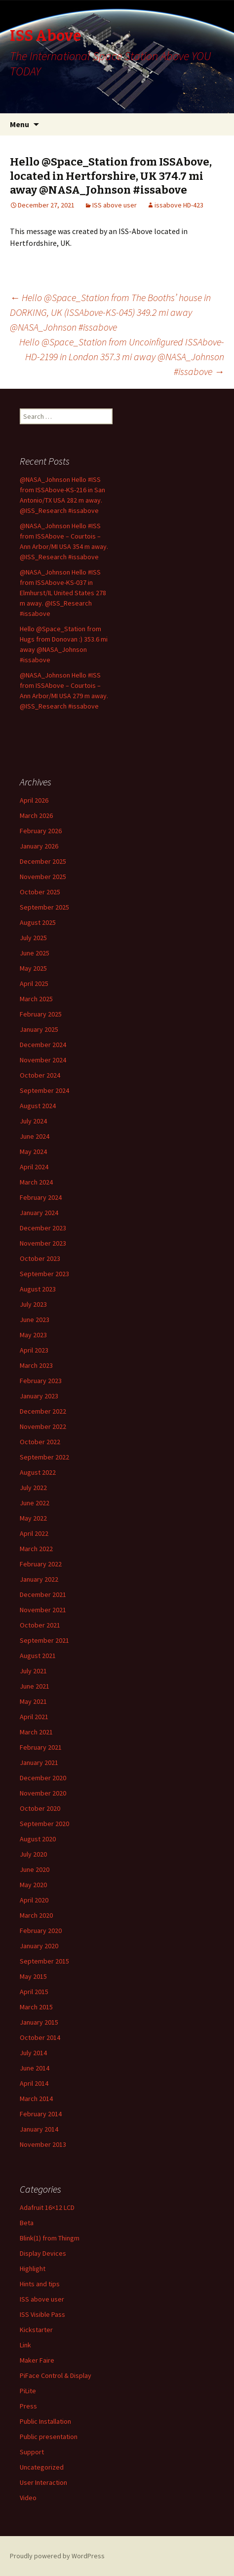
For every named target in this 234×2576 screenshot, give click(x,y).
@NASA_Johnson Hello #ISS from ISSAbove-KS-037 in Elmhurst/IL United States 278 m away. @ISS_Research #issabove (63, 593)
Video (28, 2497)
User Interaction (43, 2482)
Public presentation (49, 2436)
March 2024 (36, 1182)
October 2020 (40, 1808)
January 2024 (39, 1212)
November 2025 (43, 876)
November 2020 (43, 1793)
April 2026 (34, 800)
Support (32, 2451)
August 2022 (38, 1472)
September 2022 (44, 1457)
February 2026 (41, 830)
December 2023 (43, 1227)
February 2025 (41, 1014)
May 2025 (33, 968)
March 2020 (36, 1915)
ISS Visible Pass (42, 2314)
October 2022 (40, 1441)
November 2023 (43, 1243)
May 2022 (33, 1518)
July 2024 (33, 1121)
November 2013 (43, 2144)
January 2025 (39, 1029)
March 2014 (36, 2098)
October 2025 (40, 891)
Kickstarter (36, 2329)
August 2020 (38, 1838)
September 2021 (44, 1640)
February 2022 (41, 1563)
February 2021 (41, 1747)
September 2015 (44, 1961)
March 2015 (36, 2006)
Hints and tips (40, 2283)
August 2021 (38, 1655)
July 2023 (33, 1304)
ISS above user (114, 205)
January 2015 (39, 2022)
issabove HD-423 (179, 205)
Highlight (32, 2268)
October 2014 (40, 2037)
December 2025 (43, 861)
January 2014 (39, 2129)
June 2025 (34, 953)
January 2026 (39, 846)
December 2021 (43, 1594)
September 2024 (44, 1090)
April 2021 (34, 1716)
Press (28, 2406)
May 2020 (33, 1884)
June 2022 (34, 1502)
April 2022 (34, 1533)
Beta (27, 2222)
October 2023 (40, 1258)
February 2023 (41, 1380)
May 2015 (33, 1976)
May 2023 (33, 1334)
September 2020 (44, 1823)
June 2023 (34, 1319)
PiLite (28, 2390)
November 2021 (43, 1609)
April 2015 (34, 1991)
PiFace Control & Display (55, 2375)
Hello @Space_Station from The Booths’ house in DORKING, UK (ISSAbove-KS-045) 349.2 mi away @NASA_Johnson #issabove (110, 312)
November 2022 (43, 1426)
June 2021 (34, 1686)
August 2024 (38, 1105)
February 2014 (41, 2113)
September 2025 (44, 907)
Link (25, 2344)
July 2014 (33, 2052)
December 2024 (43, 1044)
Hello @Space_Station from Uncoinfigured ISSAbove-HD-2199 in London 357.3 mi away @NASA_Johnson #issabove (121, 356)
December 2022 (43, 1411)
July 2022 (33, 1487)
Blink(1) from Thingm (49, 2238)
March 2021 (36, 1732)
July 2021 (33, 1670)
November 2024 (43, 1059)
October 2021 (40, 1625)
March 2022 (36, 1548)
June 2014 (34, 2068)
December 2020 (43, 1777)
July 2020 (33, 1854)
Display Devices (43, 2253)
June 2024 (34, 1136)
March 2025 (36, 998)
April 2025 (34, 983)
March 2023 (36, 1365)
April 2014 (34, 2083)
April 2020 (34, 1900)
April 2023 (34, 1350)
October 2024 (40, 1075)
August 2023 (38, 1289)
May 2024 (33, 1151)
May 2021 (33, 1701)
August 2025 (38, 922)
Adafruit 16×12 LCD (47, 2207)
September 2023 (44, 1273)
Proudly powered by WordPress (57, 2555)
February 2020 (41, 1930)
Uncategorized (42, 2467)
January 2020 (39, 1945)
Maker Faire (37, 2360)
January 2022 (39, 1579)
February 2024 (41, 1197)
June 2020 (34, 1869)
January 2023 (39, 1395)
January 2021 (39, 1762)
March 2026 (36, 815)
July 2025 (33, 937)
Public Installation (45, 2421)
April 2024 (34, 1166)
